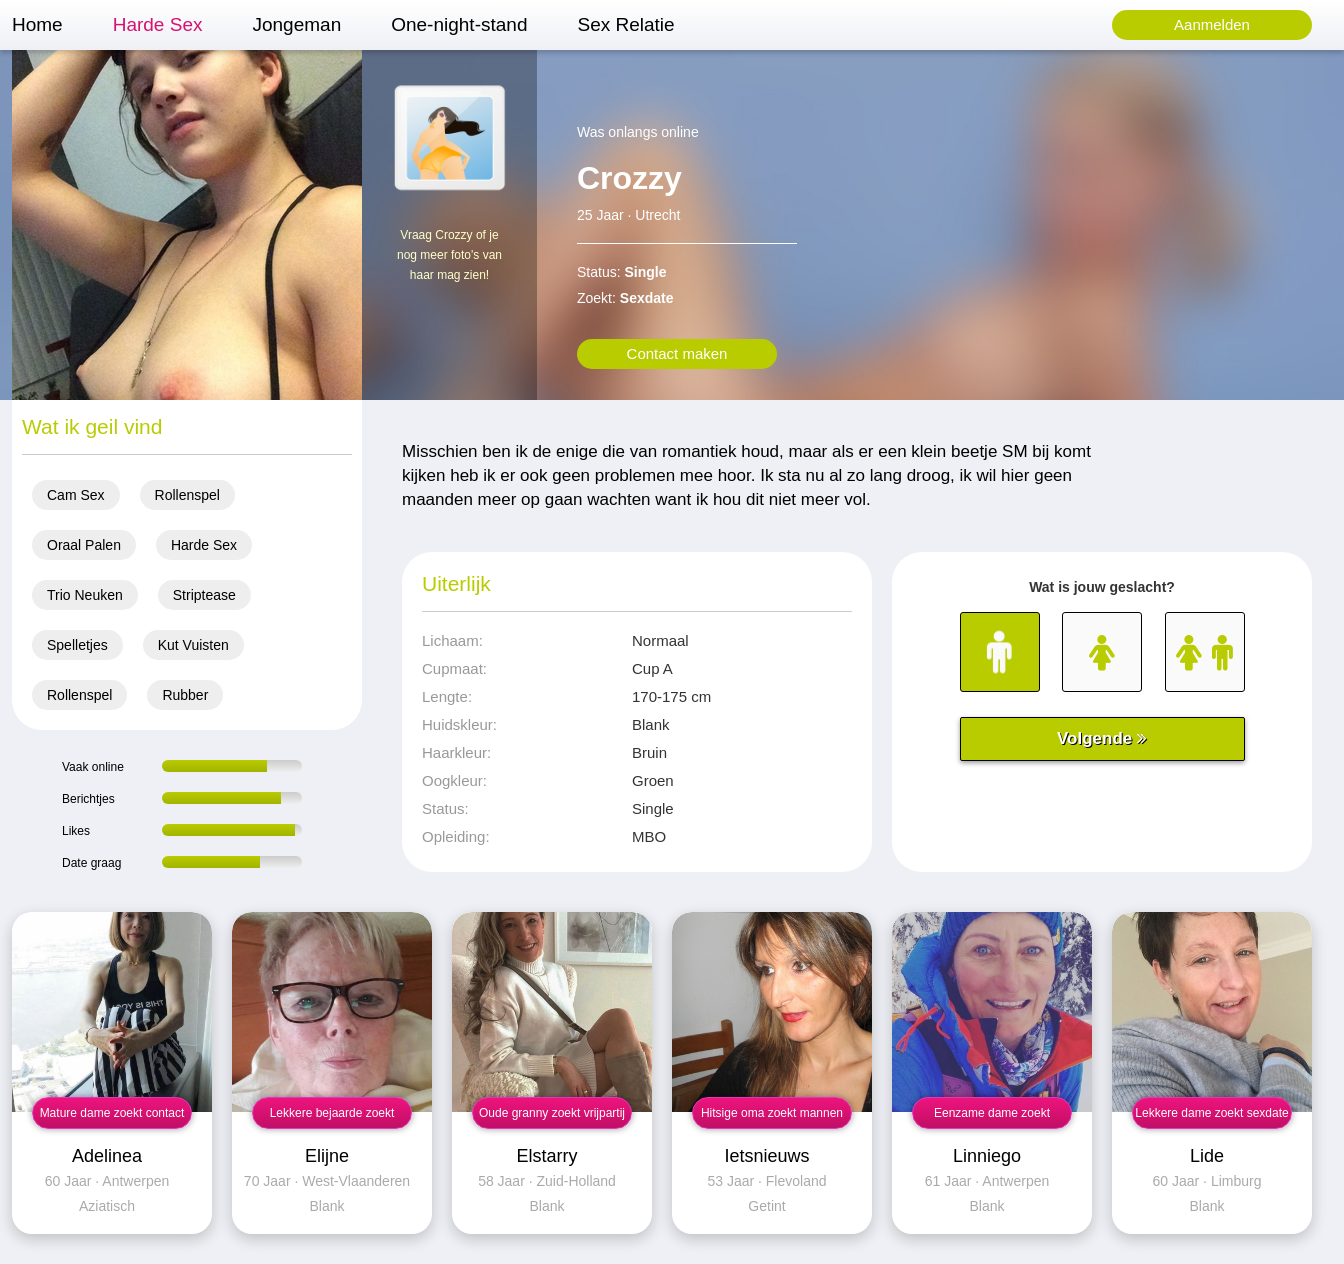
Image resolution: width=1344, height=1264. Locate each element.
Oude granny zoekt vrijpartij (552, 1113)
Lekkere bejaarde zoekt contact (332, 1117)
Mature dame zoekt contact (112, 1113)
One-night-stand (459, 24)
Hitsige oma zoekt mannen (772, 1113)
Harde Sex (158, 24)
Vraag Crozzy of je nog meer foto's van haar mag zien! (449, 255)
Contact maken (677, 353)
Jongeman (296, 24)
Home (37, 24)
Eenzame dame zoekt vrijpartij (992, 1117)
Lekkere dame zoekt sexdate (1211, 1113)
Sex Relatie (625, 24)
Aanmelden (1212, 24)
